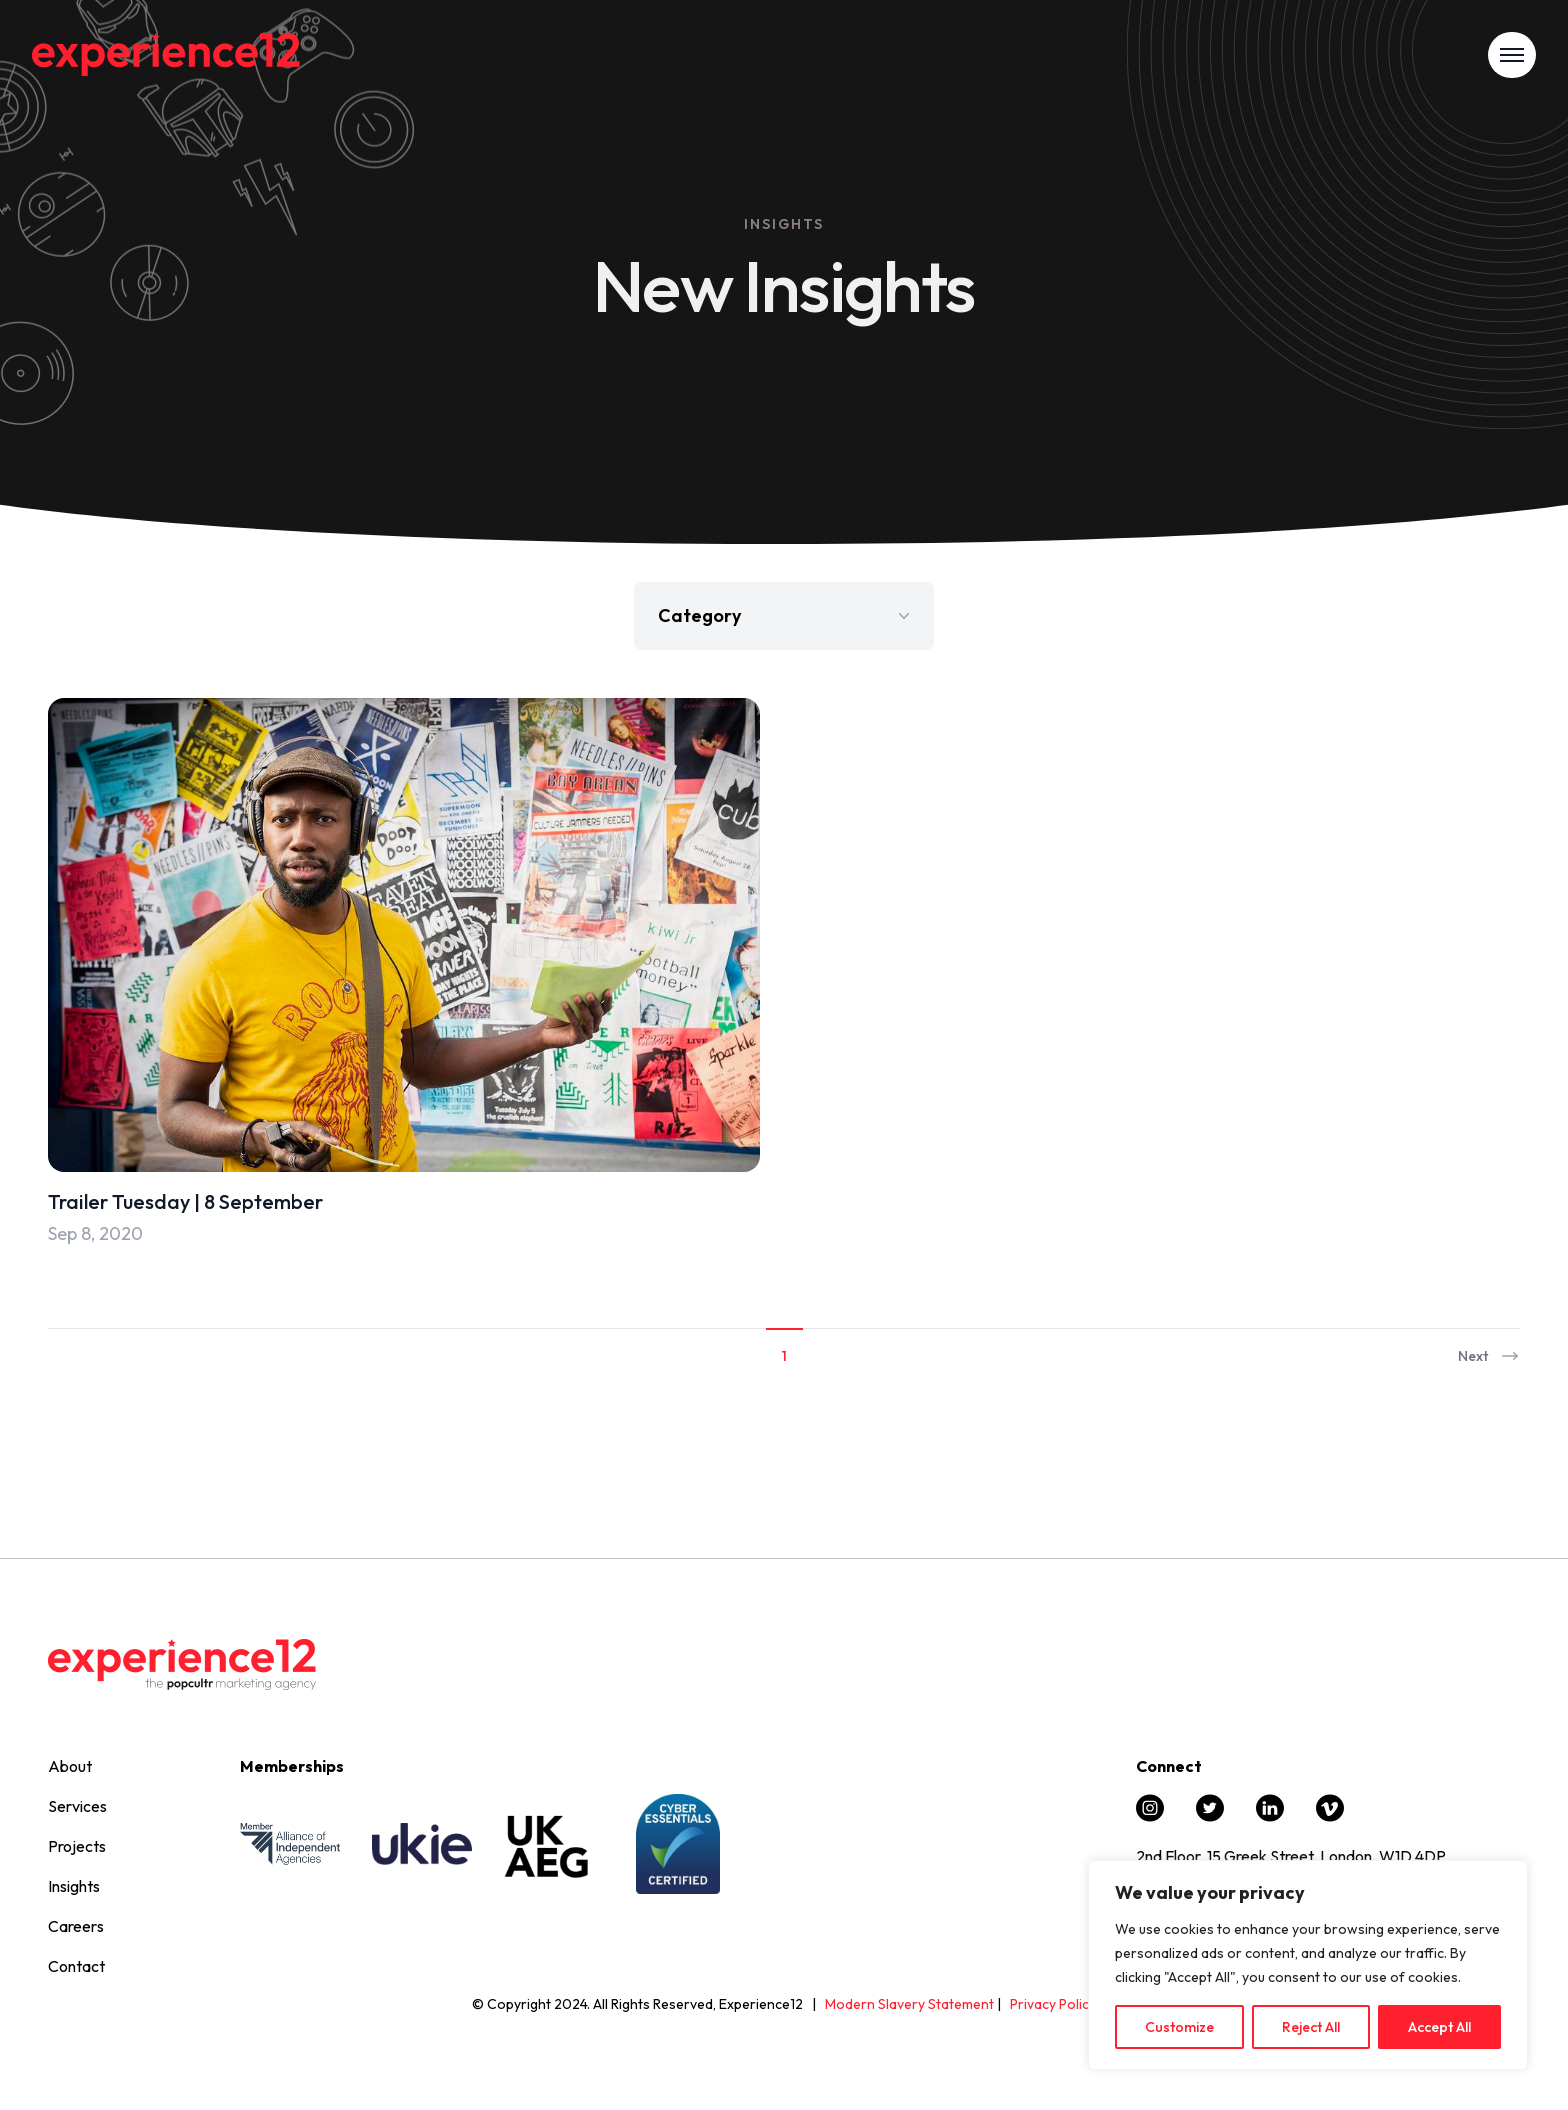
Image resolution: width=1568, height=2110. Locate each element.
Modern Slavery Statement (909, 2004)
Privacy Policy (1053, 2004)
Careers (76, 1926)
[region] (1308, 1965)
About (70, 1766)
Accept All (1439, 2027)
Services (77, 1806)
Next (1489, 1356)
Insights (74, 1886)
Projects (77, 1846)
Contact (76, 1966)
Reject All (1311, 2027)
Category (786, 615)
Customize (1179, 2027)
